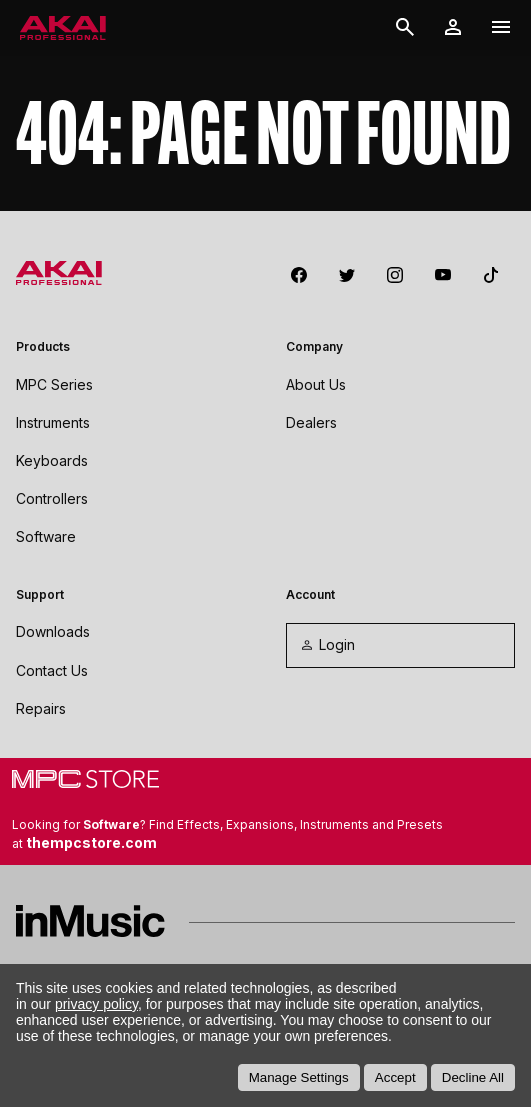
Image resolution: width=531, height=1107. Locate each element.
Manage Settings (299, 1077)
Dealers (311, 422)
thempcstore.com (91, 842)
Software (46, 536)
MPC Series (54, 384)
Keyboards (52, 460)
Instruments (53, 422)
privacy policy (96, 1004)
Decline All (473, 1077)
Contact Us (52, 670)
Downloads (53, 631)
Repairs (41, 708)
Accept (395, 1077)
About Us (316, 384)
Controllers (52, 498)
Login (327, 644)
